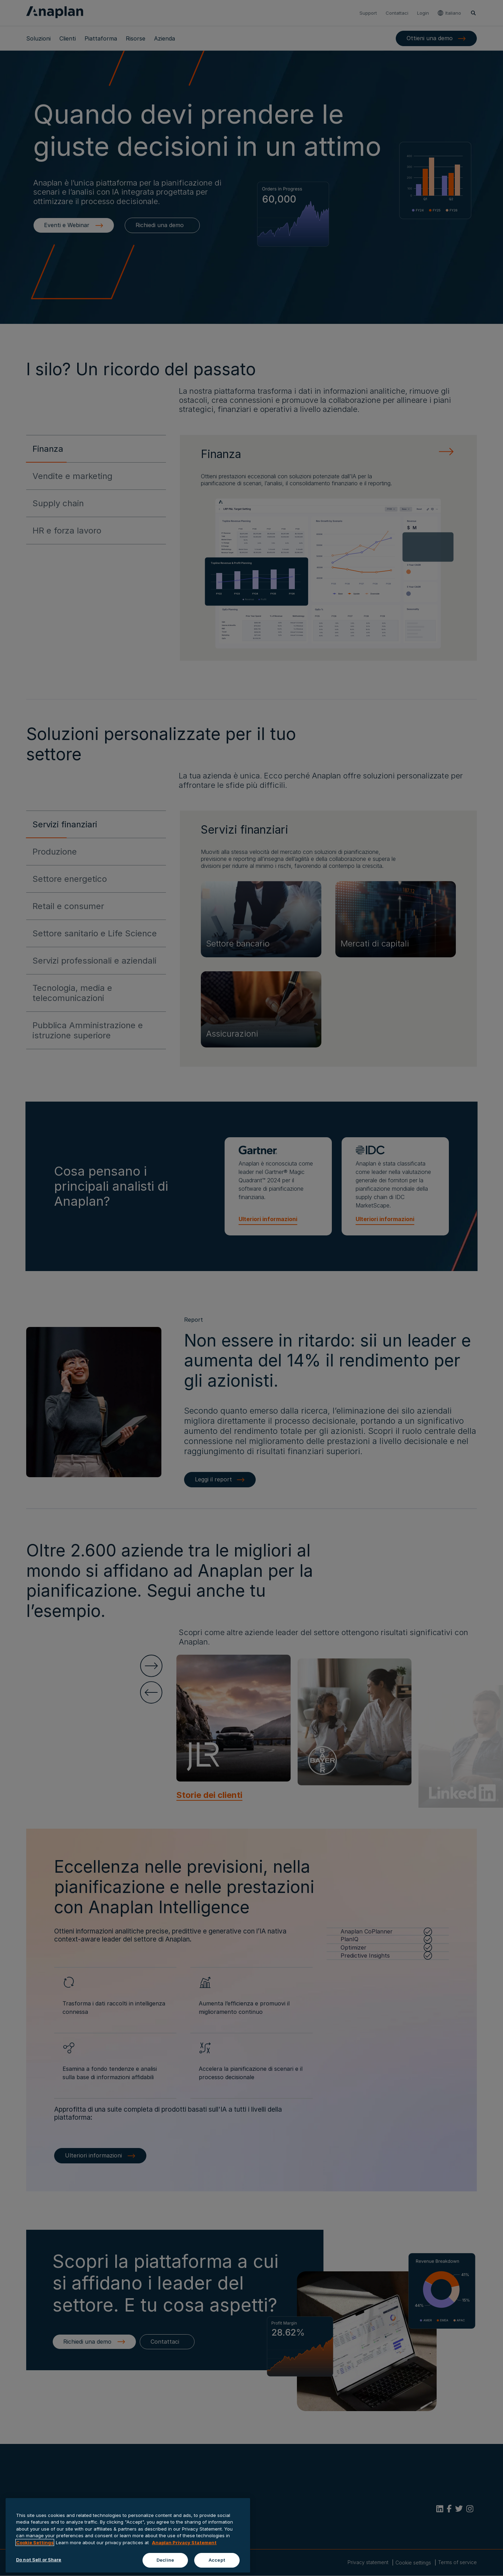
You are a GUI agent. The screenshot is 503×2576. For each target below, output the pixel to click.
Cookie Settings (34, 2542)
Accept (217, 2560)
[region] (128, 2535)
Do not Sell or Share (38, 2559)
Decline (165, 2560)
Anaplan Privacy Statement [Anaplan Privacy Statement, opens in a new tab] (184, 2542)
